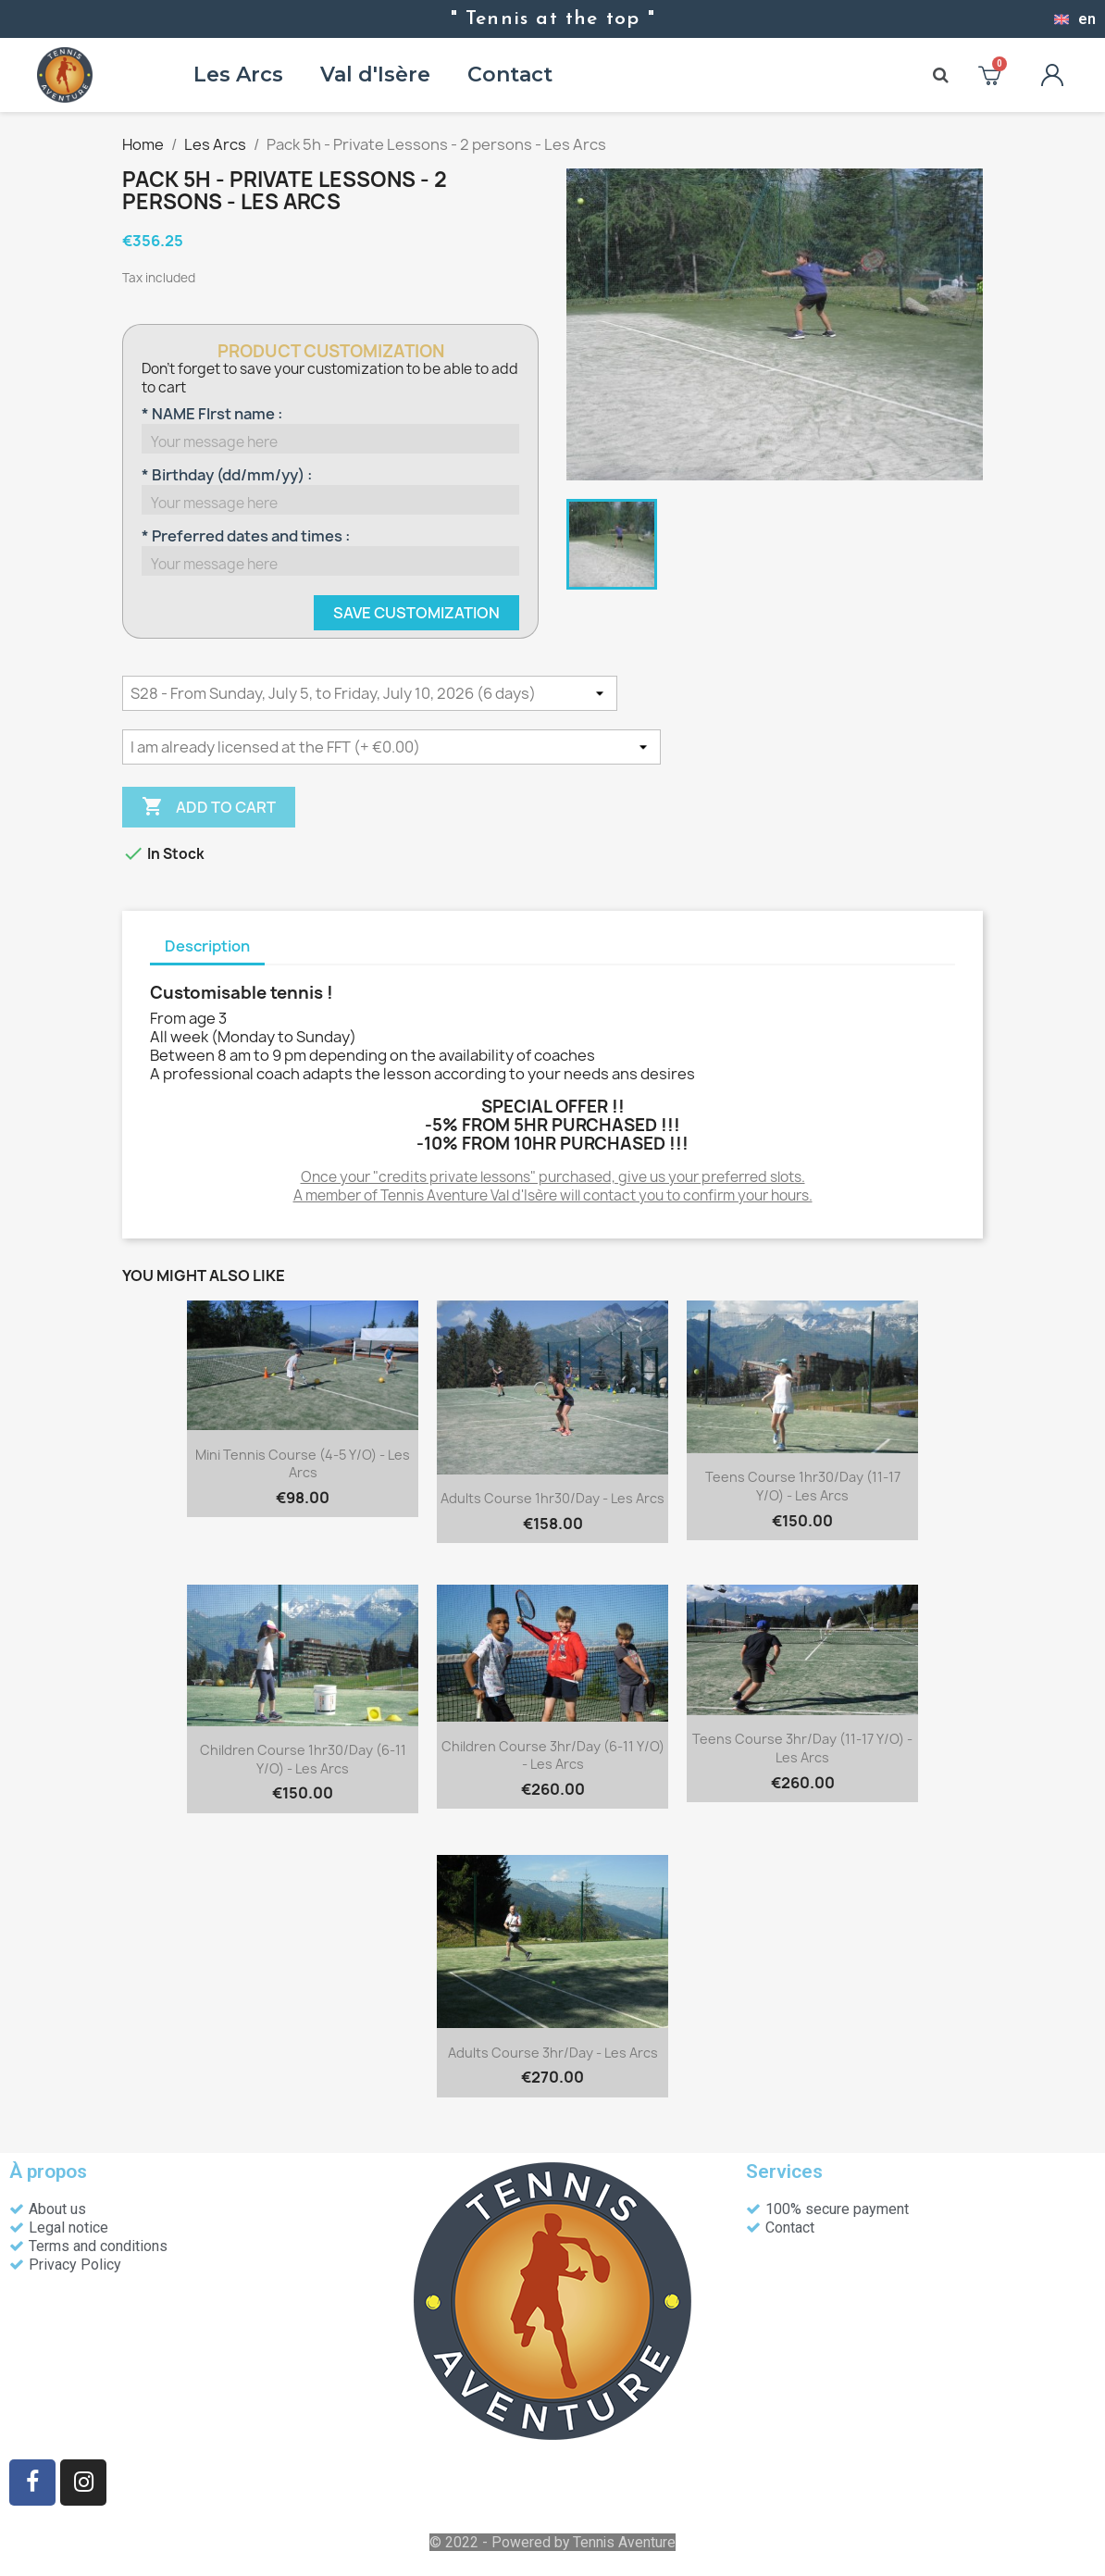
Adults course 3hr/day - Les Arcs (553, 2052)
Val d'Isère (375, 74)
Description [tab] (207, 946)
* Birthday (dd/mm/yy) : (227, 475)
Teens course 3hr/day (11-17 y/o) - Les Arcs (802, 1748)
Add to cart (209, 807)
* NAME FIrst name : (212, 413)
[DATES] (369, 693)
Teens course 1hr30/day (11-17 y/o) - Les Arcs (802, 1486)
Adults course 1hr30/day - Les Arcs (552, 1498)
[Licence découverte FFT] (391, 747)
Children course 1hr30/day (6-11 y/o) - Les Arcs (303, 1759)
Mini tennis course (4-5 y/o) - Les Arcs (302, 1464)
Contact (509, 74)
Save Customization (416, 613)
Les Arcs (238, 74)
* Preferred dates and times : (246, 536)
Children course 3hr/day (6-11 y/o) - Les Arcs (552, 1755)
